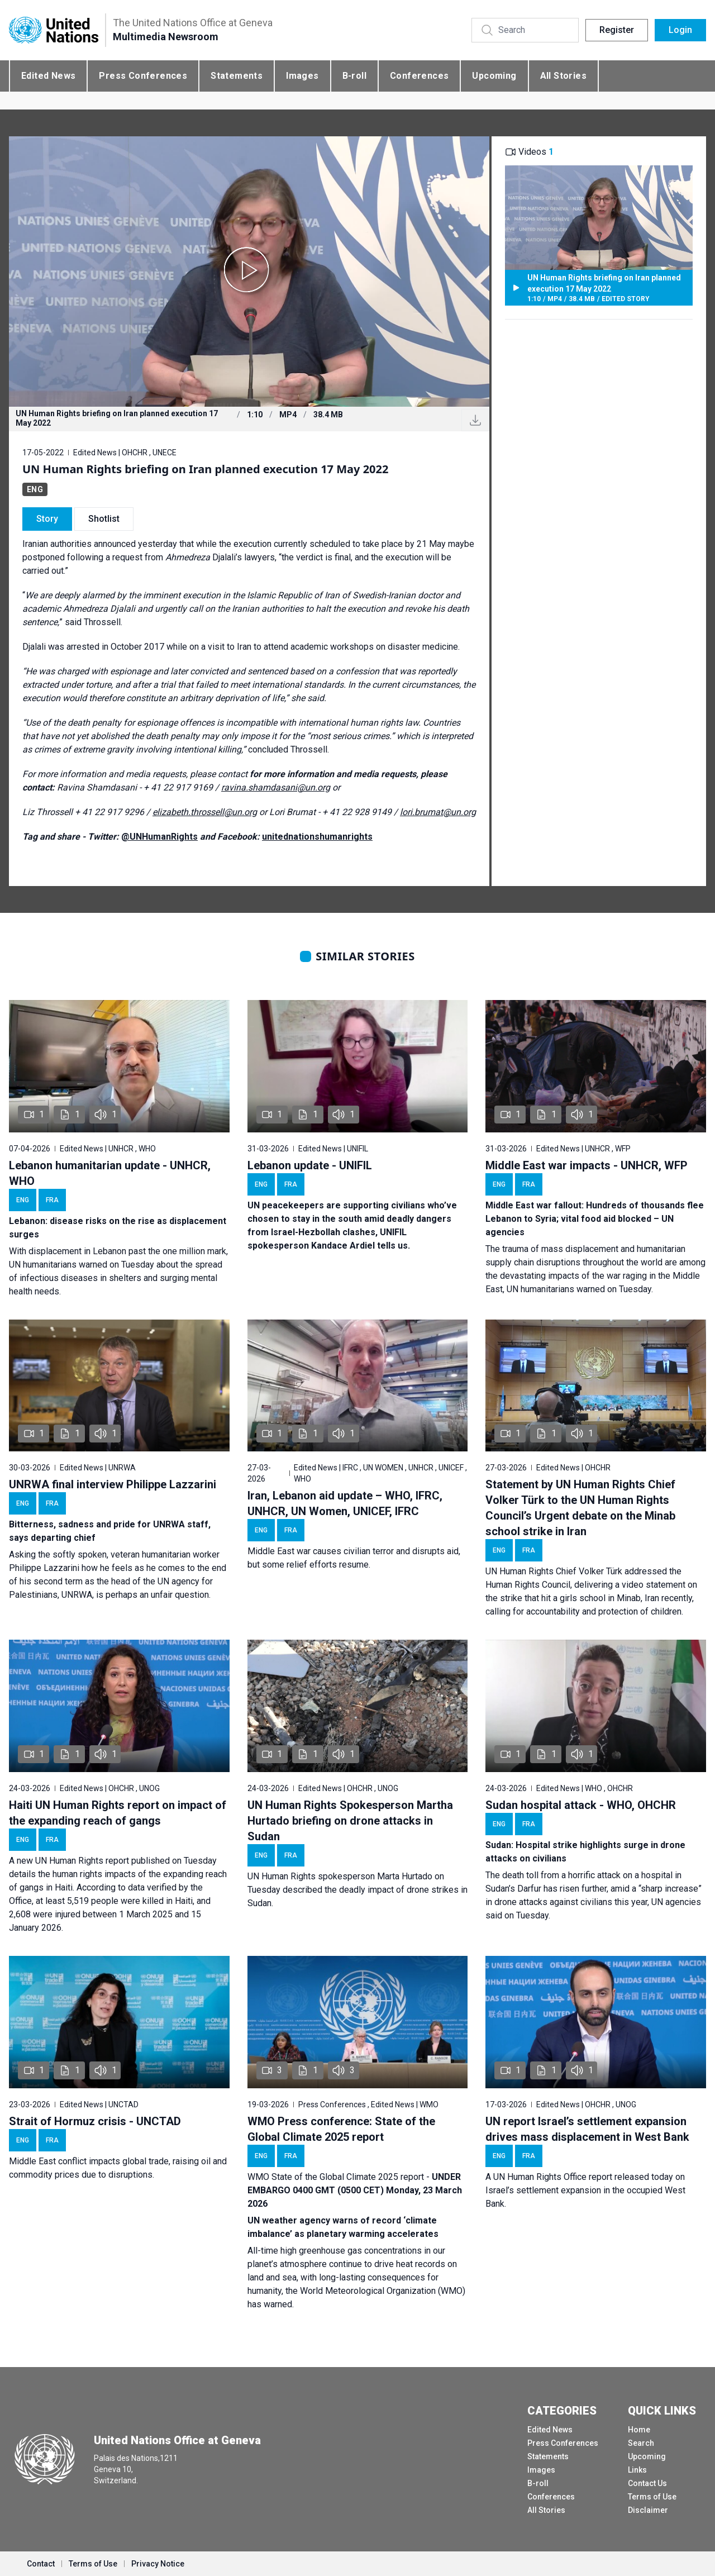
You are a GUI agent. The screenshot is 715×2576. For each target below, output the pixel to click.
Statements (237, 75)
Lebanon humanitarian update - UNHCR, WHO (110, 1173)
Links (637, 2469)
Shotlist (104, 518)
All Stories (563, 75)
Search (641, 2443)
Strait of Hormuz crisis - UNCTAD (95, 2121)
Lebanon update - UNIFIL (309, 1165)
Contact (41, 2563)
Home (639, 2429)
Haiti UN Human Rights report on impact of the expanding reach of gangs (117, 1812)
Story (47, 518)
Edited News (48, 75)
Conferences (419, 75)
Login (680, 30)
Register (616, 30)
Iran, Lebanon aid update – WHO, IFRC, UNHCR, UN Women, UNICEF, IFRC (344, 1503)
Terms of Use (652, 2496)
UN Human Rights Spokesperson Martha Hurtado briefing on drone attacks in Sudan (350, 1820)
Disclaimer (648, 2510)
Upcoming (494, 75)
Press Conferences (143, 75)
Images (302, 75)
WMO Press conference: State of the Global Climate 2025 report (341, 2129)
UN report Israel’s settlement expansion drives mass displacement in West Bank (587, 2129)
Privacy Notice (157, 2563)
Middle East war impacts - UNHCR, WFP (586, 1165)
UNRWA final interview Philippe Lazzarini (112, 1484)
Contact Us (647, 2483)
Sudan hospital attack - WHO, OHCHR (580, 1805)
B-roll (354, 75)
